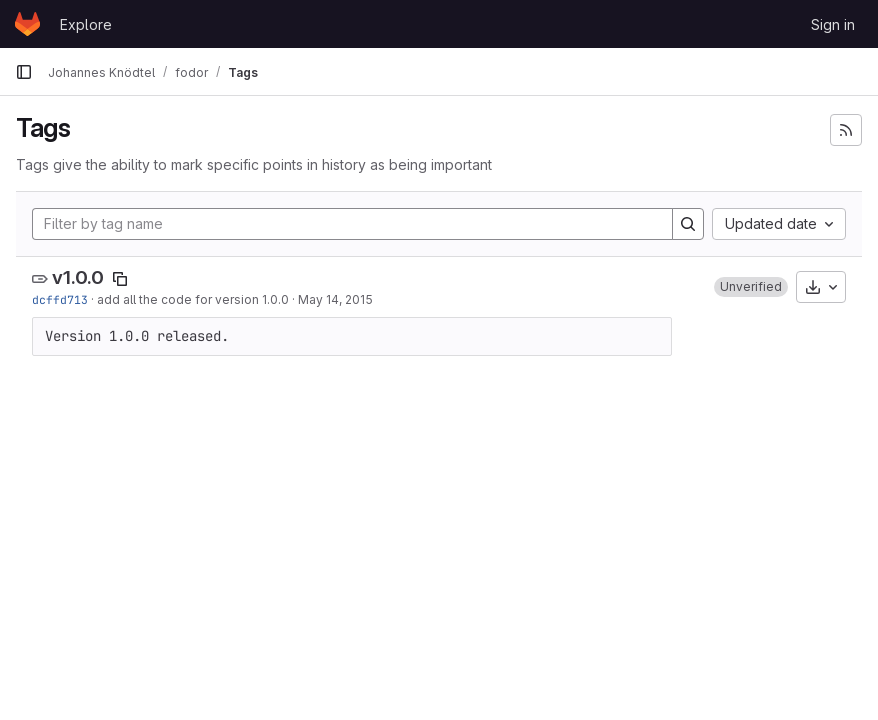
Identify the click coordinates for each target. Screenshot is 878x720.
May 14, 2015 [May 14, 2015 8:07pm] (335, 299)
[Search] (688, 224)
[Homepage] (27, 24)
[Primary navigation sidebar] (24, 72)
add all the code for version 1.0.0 (193, 299)
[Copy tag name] (120, 279)
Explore (86, 24)
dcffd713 (60, 299)
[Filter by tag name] (352, 224)
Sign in (833, 24)
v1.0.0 (78, 277)
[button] (751, 287)
